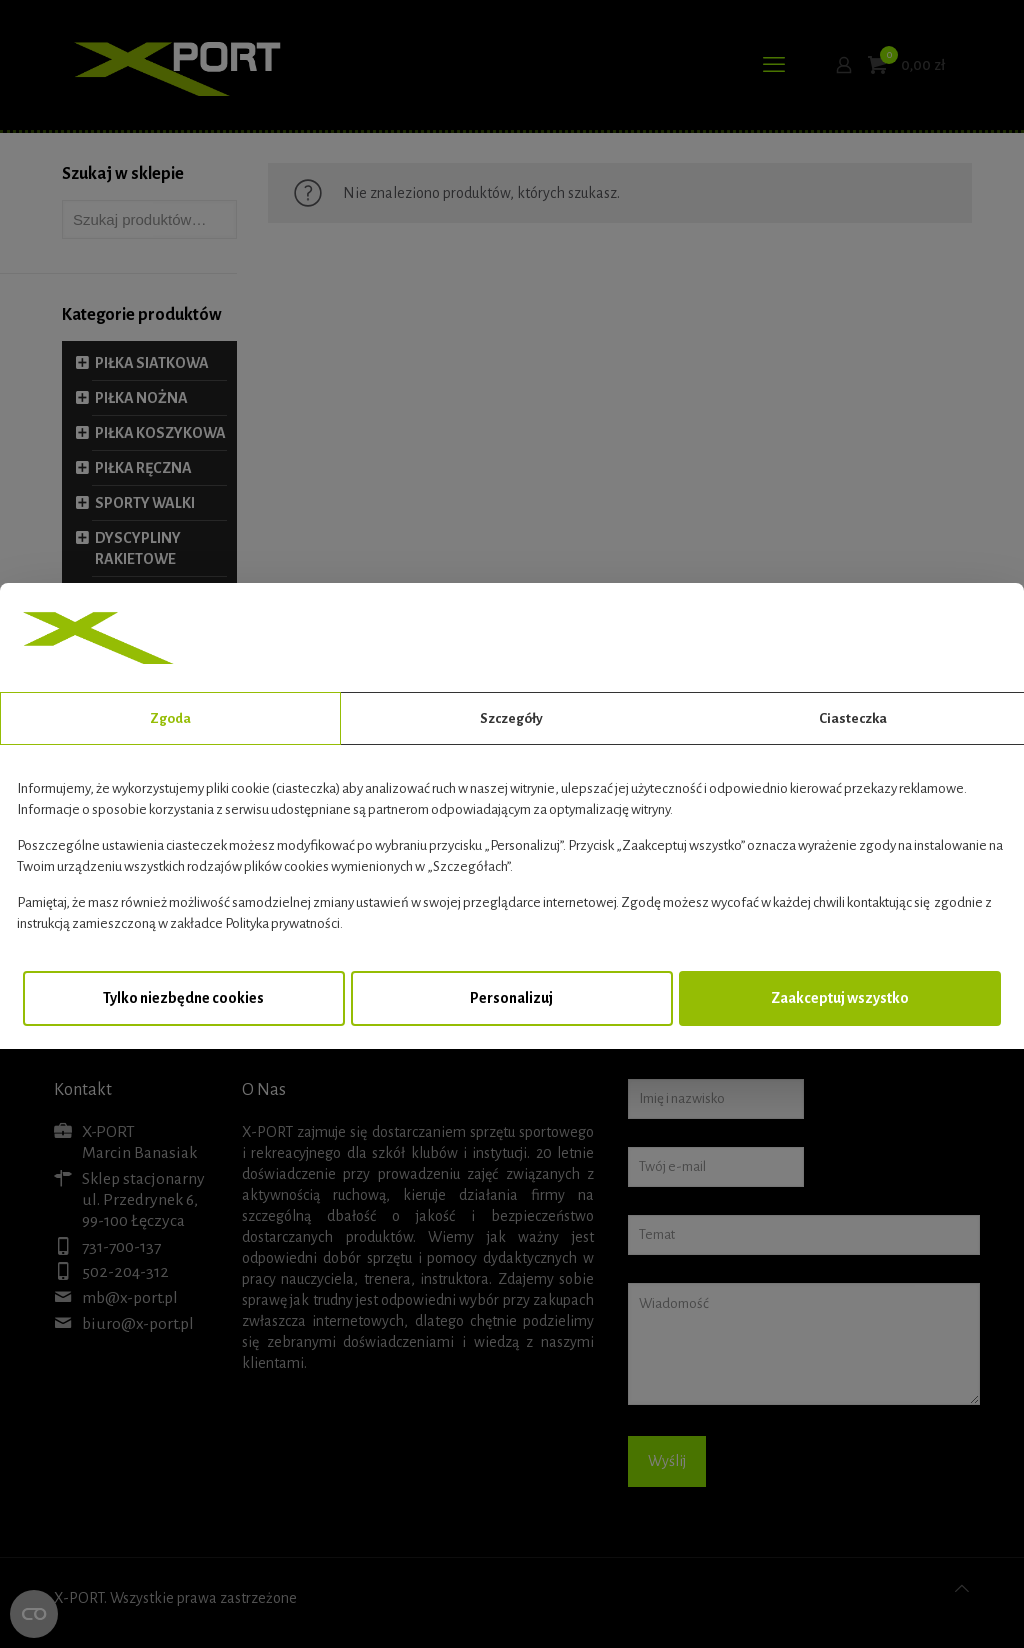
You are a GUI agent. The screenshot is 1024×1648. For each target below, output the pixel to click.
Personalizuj (511, 998)
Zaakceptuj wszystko (840, 998)
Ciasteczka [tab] (853, 718)
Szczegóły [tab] (511, 718)
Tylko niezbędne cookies (183, 998)
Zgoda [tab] (170, 718)
